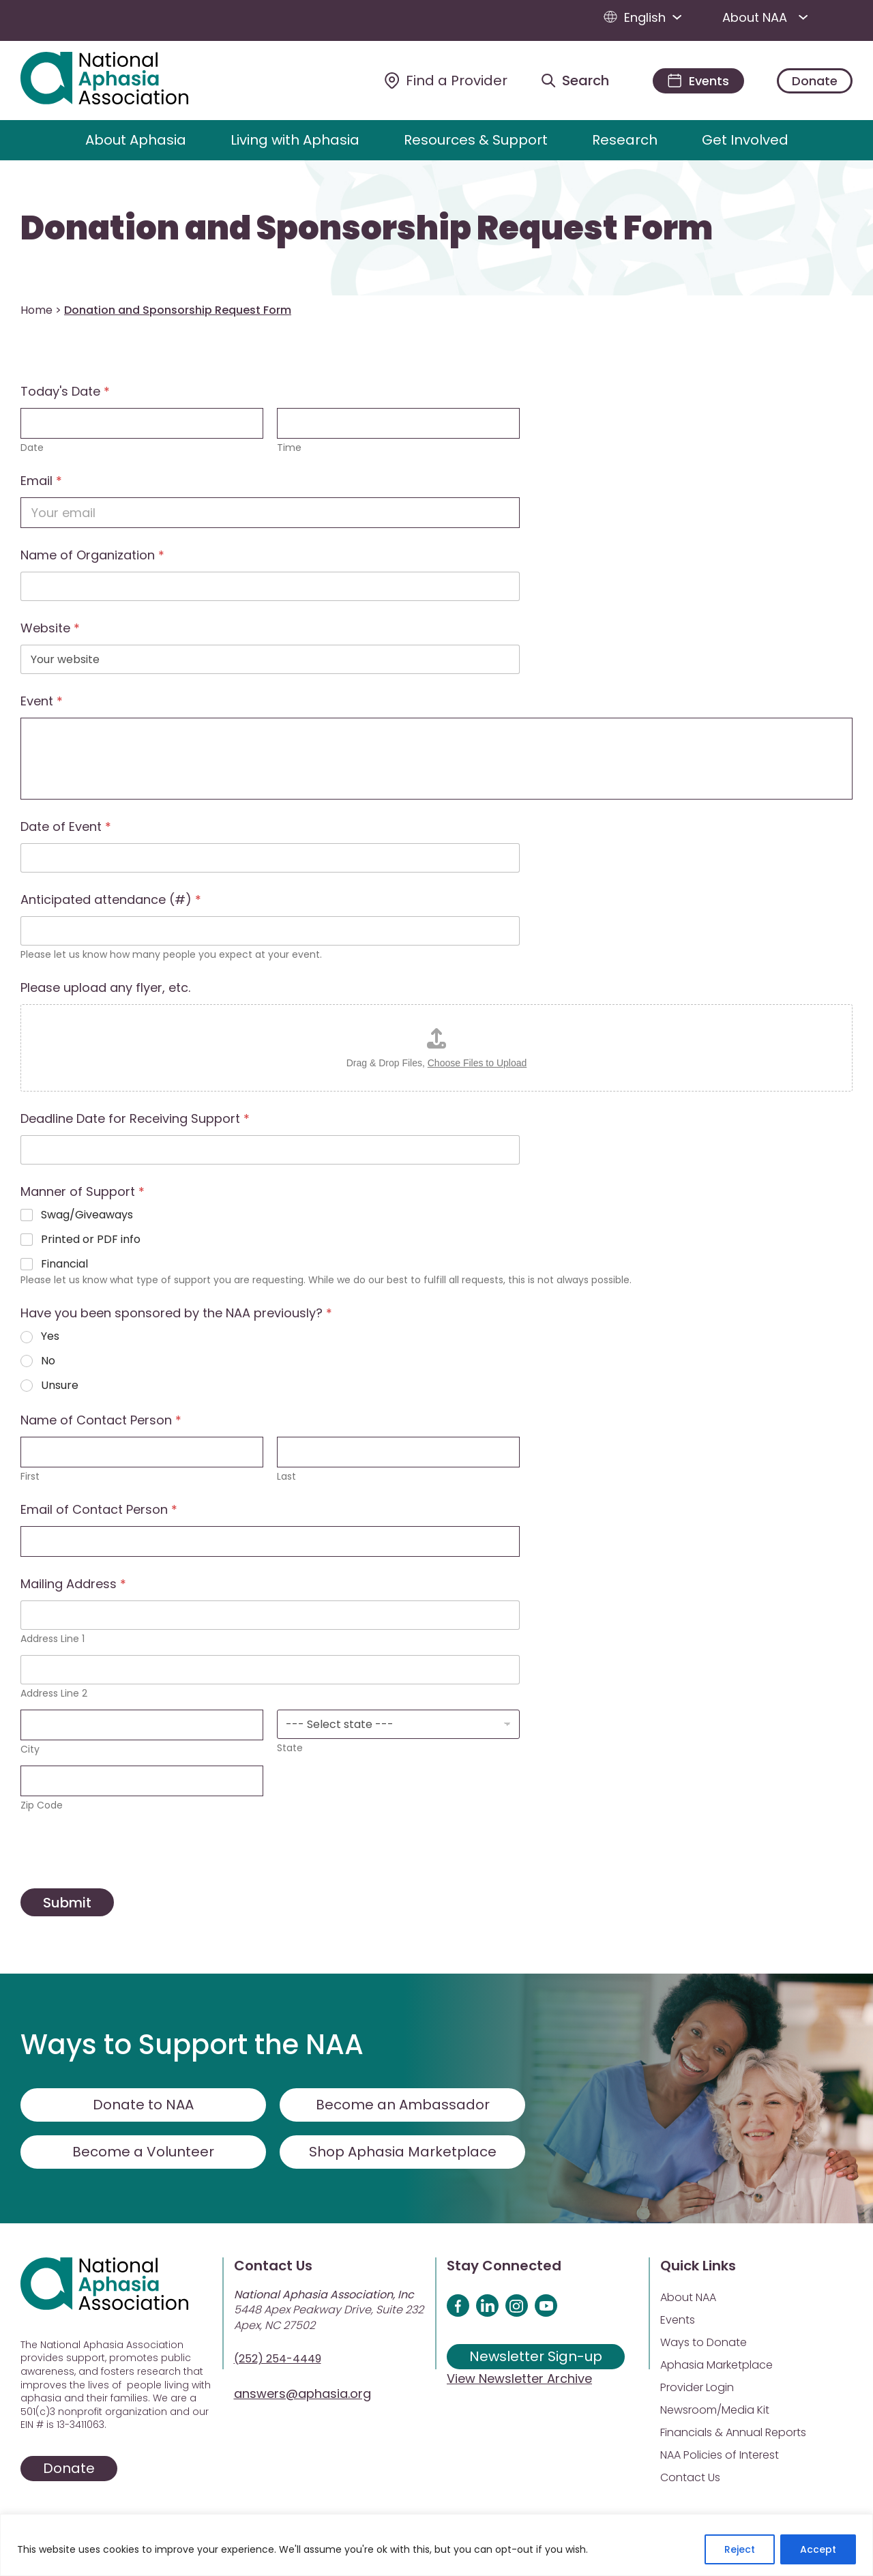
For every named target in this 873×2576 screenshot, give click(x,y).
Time (289, 448)
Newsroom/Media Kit (714, 2410)
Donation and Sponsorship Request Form (366, 228)
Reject (739, 2549)
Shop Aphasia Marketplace (403, 2151)
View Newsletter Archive (519, 2378)
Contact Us (690, 2477)
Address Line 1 (52, 1639)
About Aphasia (135, 139)
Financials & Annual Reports (733, 2432)
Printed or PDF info (90, 1240)
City (30, 1749)
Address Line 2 (53, 1693)
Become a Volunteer (143, 2151)
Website (50, 627)
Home (36, 310)
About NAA (767, 17)
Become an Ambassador (403, 2104)
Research (624, 139)
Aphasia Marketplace (716, 2365)
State (290, 1748)
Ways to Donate (703, 2342)
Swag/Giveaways (87, 1215)
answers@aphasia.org (302, 2393)
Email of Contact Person (98, 1509)
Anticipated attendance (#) (110, 899)
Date (32, 448)
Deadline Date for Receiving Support (135, 1118)
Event (41, 700)
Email (41, 480)
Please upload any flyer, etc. (105, 987)
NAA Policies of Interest (719, 2455)
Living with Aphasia (295, 139)
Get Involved (745, 139)
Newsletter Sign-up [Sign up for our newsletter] (535, 2356)
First (30, 1476)
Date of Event (65, 826)
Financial (64, 1264)
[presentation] (124, 1879)
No (48, 1361)
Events (677, 2320)
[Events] (698, 80)
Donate (815, 80)
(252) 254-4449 (277, 2359)
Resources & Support (476, 139)
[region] (436, 2545)
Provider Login (697, 2387)
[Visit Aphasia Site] (120, 80)
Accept (818, 2549)
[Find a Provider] (446, 80)
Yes (50, 1337)
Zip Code (41, 1805)
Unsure (59, 1386)
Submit (67, 1902)
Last (286, 1476)
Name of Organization (92, 554)
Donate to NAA (143, 2104)
